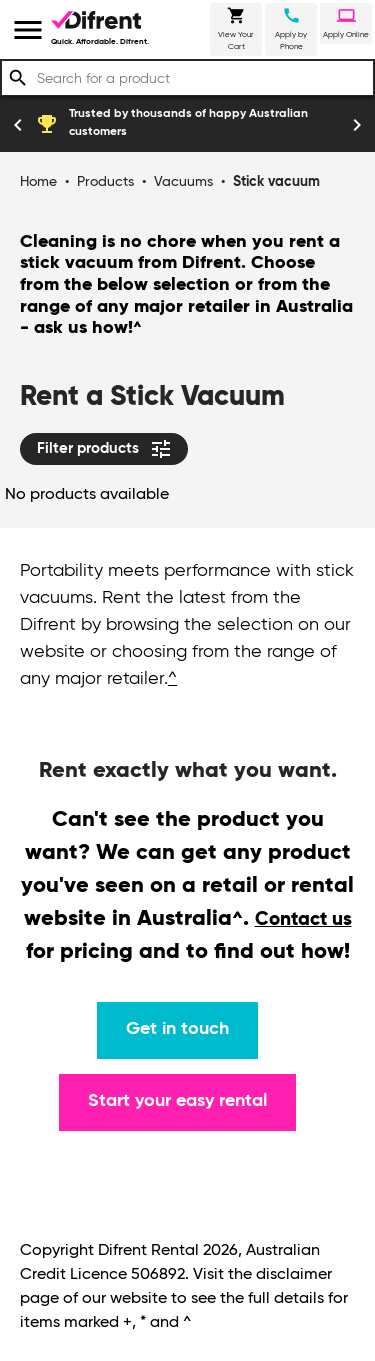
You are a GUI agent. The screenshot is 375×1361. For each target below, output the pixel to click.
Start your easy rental (177, 1101)
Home (38, 182)
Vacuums (183, 182)
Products (105, 182)
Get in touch (177, 1029)
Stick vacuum (276, 182)
